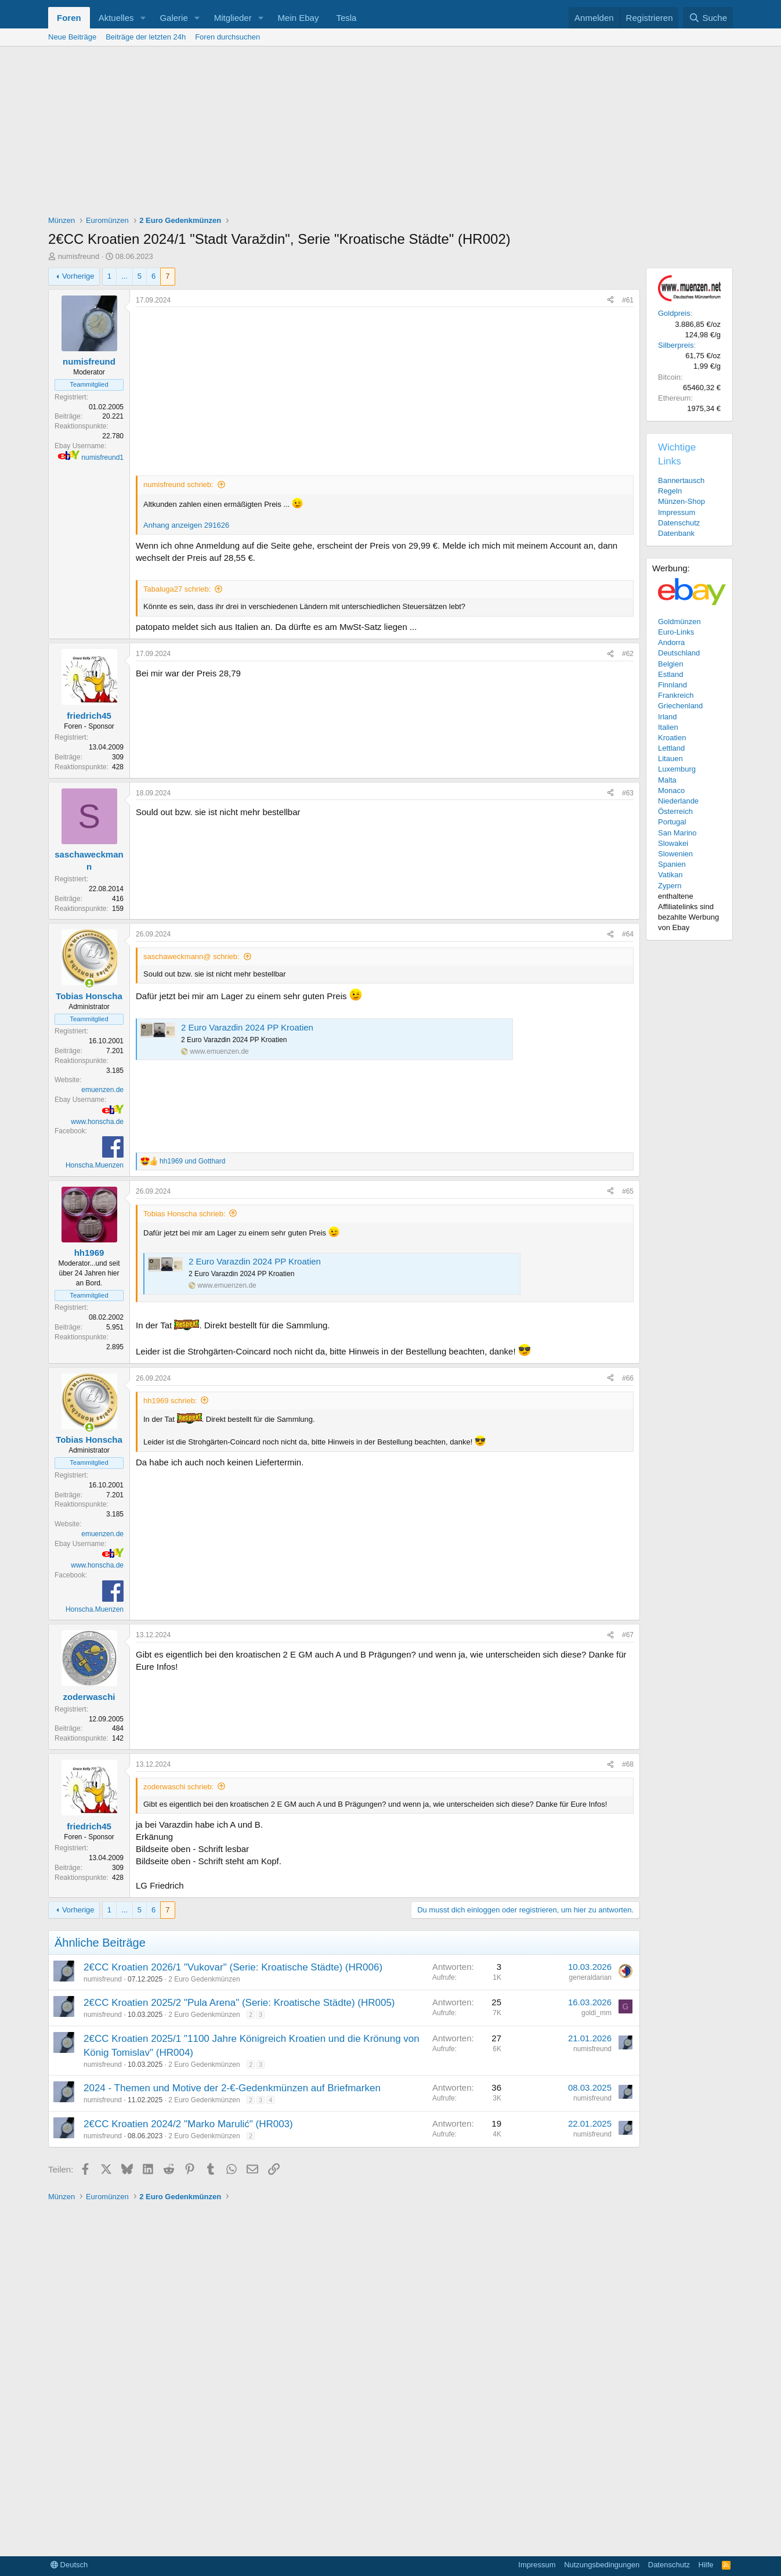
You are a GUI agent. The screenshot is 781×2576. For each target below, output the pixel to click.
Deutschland (679, 652)
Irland (667, 716)
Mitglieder (233, 18)
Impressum (676, 512)
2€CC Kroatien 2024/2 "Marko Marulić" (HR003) (188, 2124)
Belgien (670, 664)
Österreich (675, 811)
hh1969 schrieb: (170, 1400)
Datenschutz (679, 522)
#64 (628, 934)
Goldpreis (674, 313)
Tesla (346, 18)
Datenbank (676, 533)
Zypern (669, 885)
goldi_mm (596, 2013)
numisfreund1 (102, 457)
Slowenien (675, 853)
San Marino (677, 832)
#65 (628, 1191)
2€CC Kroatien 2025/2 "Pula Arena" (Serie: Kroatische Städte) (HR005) (239, 2002)
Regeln (670, 491)
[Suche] (708, 17)
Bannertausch (681, 480)
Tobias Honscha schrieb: (184, 1213)
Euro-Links (676, 632)
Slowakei (673, 843)
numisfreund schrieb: (178, 484)
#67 (628, 1635)
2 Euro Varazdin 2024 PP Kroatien (247, 1027)
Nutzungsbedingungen (601, 2564)
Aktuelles (116, 18)
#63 (628, 793)
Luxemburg (677, 769)
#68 (628, 1764)
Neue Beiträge (72, 37)
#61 (628, 300)
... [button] (124, 276)
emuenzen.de (102, 1090)
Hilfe (706, 2564)
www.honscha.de (97, 1122)
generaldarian (590, 1977)
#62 (628, 654)
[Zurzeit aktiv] (89, 983)
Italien (668, 727)
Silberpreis (675, 345)
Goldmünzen (679, 621)
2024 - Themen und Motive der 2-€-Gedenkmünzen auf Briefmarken (232, 2088)
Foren (69, 18)
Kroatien (672, 737)
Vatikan (670, 874)
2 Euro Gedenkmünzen (204, 1979)
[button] (143, 17)
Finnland (672, 684)
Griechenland (680, 705)
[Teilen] (610, 300)
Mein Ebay (298, 18)
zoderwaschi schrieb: (178, 1786)
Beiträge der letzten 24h (146, 37)
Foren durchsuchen (227, 37)
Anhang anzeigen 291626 (186, 525)
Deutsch (69, 2564)
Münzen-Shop (681, 501)
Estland (670, 674)
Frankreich (675, 695)
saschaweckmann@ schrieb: (191, 956)
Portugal (672, 821)
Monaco (671, 790)
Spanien (672, 864)
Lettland (671, 748)
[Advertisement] (390, 133)
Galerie (173, 18)
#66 (628, 1378)
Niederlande (678, 801)
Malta (667, 780)
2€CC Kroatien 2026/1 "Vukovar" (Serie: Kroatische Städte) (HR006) (233, 1967)
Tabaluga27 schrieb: (177, 589)
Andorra (671, 642)
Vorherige (78, 276)
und (192, 1161)
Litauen (670, 758)
